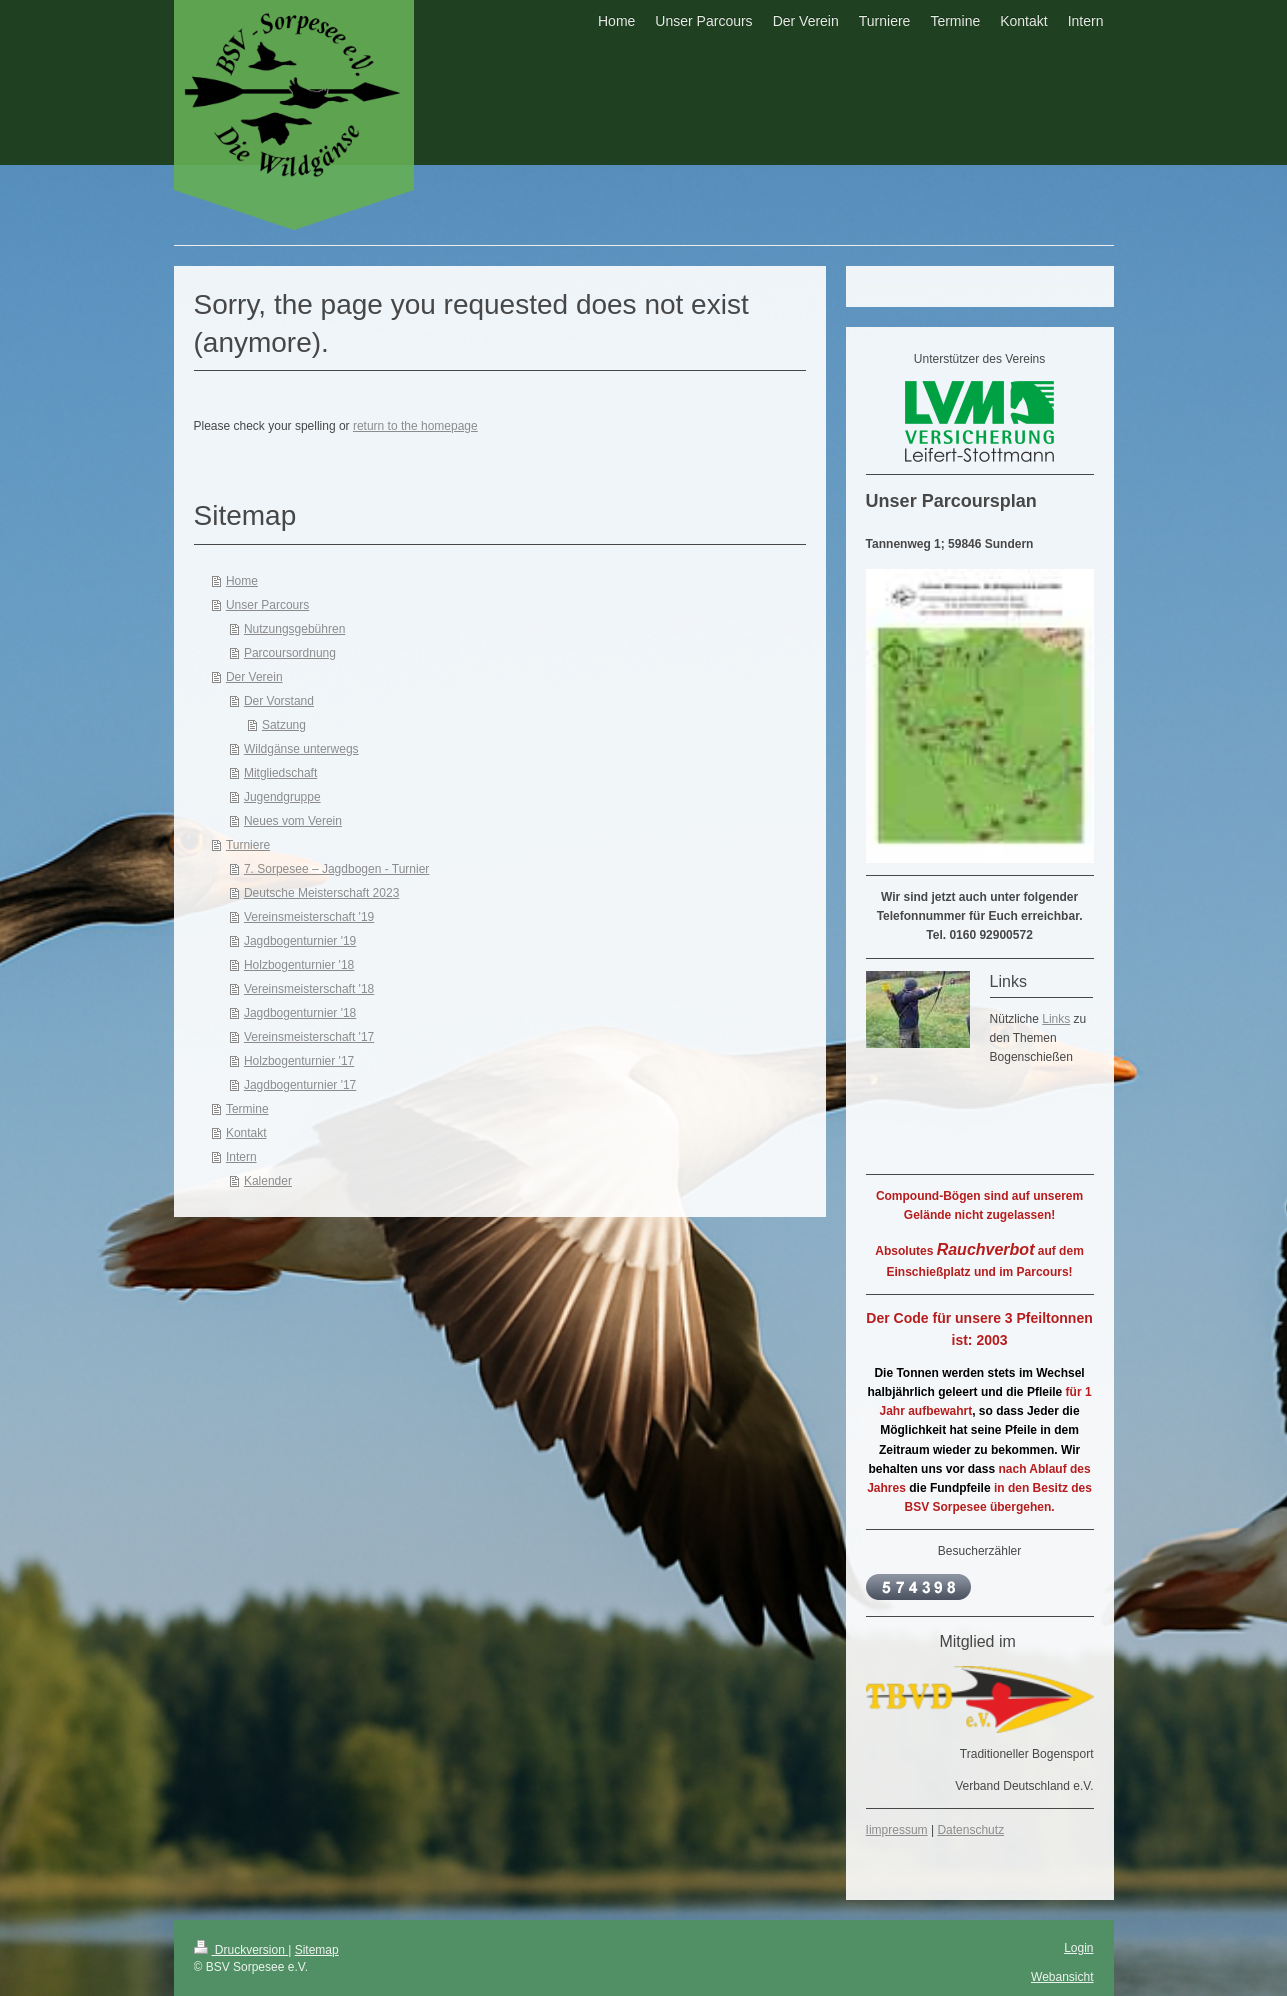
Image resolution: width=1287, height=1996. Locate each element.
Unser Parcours (267, 605)
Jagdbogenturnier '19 (300, 941)
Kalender (268, 1181)
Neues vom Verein (293, 821)
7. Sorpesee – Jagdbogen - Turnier (336, 869)
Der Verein (254, 677)
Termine (247, 1109)
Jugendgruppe (282, 797)
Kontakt (246, 1133)
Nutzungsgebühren (294, 629)
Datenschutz (970, 1830)
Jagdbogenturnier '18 (300, 1013)
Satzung (284, 725)
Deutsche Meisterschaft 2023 (321, 893)
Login (1078, 1948)
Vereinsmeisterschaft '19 (309, 917)
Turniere (248, 845)
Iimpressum (897, 1830)
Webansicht (1062, 1977)
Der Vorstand (279, 701)
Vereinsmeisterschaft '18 (309, 989)
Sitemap (317, 1950)
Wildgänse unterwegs (301, 749)
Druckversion (241, 1950)
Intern (241, 1157)
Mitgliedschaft (280, 773)
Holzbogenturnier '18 (299, 965)
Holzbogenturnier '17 (299, 1061)
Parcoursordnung (290, 653)
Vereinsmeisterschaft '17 (309, 1037)
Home (242, 581)
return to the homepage (415, 426)
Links (1056, 1019)
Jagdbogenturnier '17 (300, 1085)
